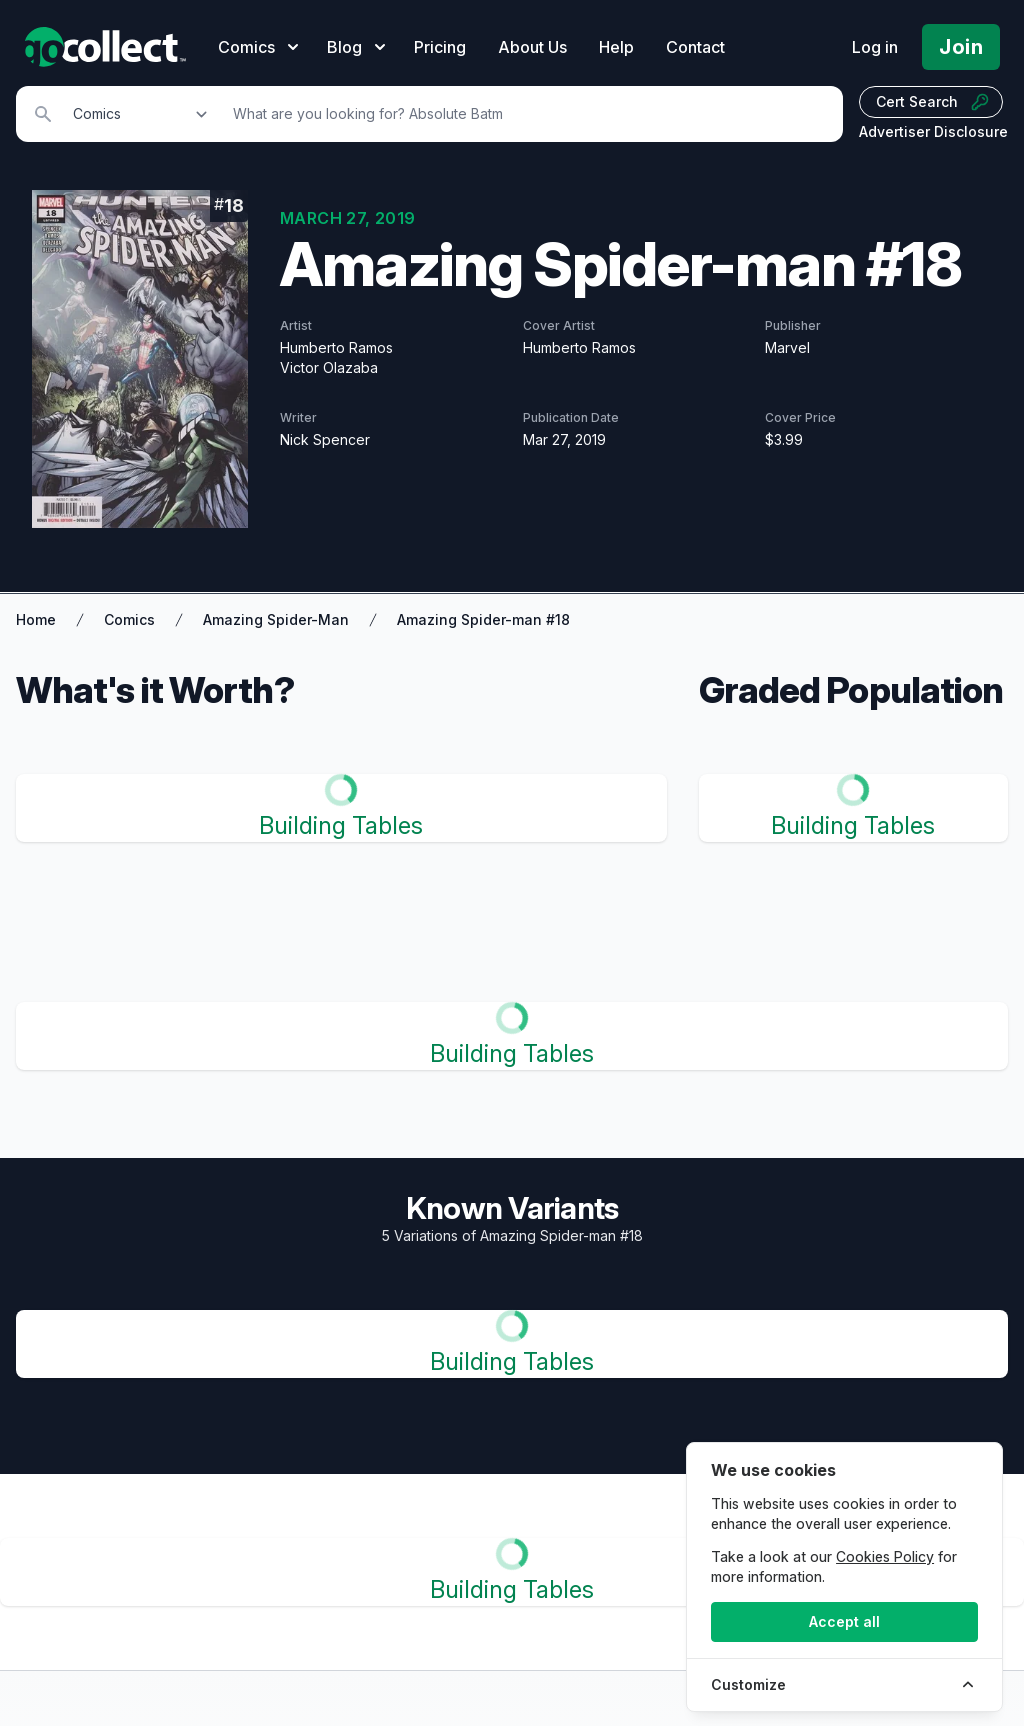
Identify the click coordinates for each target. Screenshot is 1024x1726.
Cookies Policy (885, 1556)
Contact (695, 47)
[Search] (527, 114)
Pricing (440, 47)
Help (616, 47)
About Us (532, 47)
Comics (129, 619)
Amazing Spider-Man (276, 619)
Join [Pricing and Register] (961, 47)
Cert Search (933, 102)
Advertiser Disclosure (933, 131)
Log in (875, 47)
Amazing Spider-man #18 (483, 619)
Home (36, 619)
